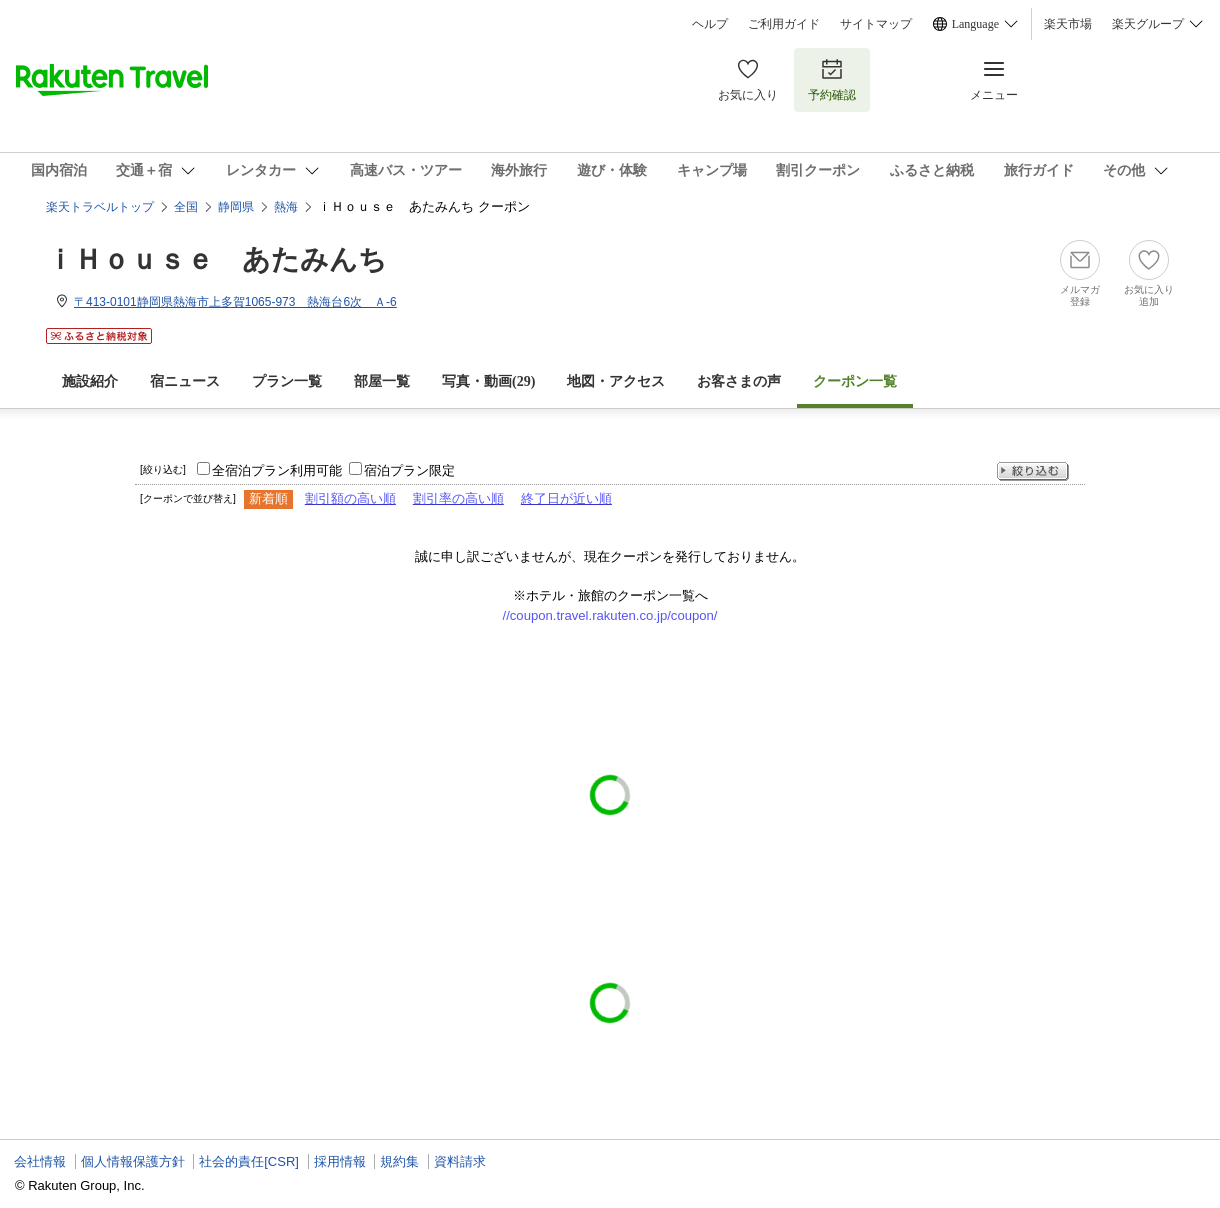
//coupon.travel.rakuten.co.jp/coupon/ (610, 615)
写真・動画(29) (488, 381)
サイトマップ (876, 24)
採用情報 (340, 1161)
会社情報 (40, 1161)
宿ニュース (185, 381)
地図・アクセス (616, 381)
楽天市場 (1068, 24)
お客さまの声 (739, 381)
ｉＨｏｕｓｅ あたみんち (216, 259)
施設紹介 (90, 381)
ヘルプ (710, 24)
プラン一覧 (287, 381)
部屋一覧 (382, 381)
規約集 (399, 1161)
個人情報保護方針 (133, 1161)
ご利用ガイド (784, 24)
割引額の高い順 (350, 498)
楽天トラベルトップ (100, 207)
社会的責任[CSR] (249, 1161)
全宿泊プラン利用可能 (277, 470)
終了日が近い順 (566, 498)
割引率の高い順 (458, 498)
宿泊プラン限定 (409, 470)
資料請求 (460, 1161)
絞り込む (1033, 471)
